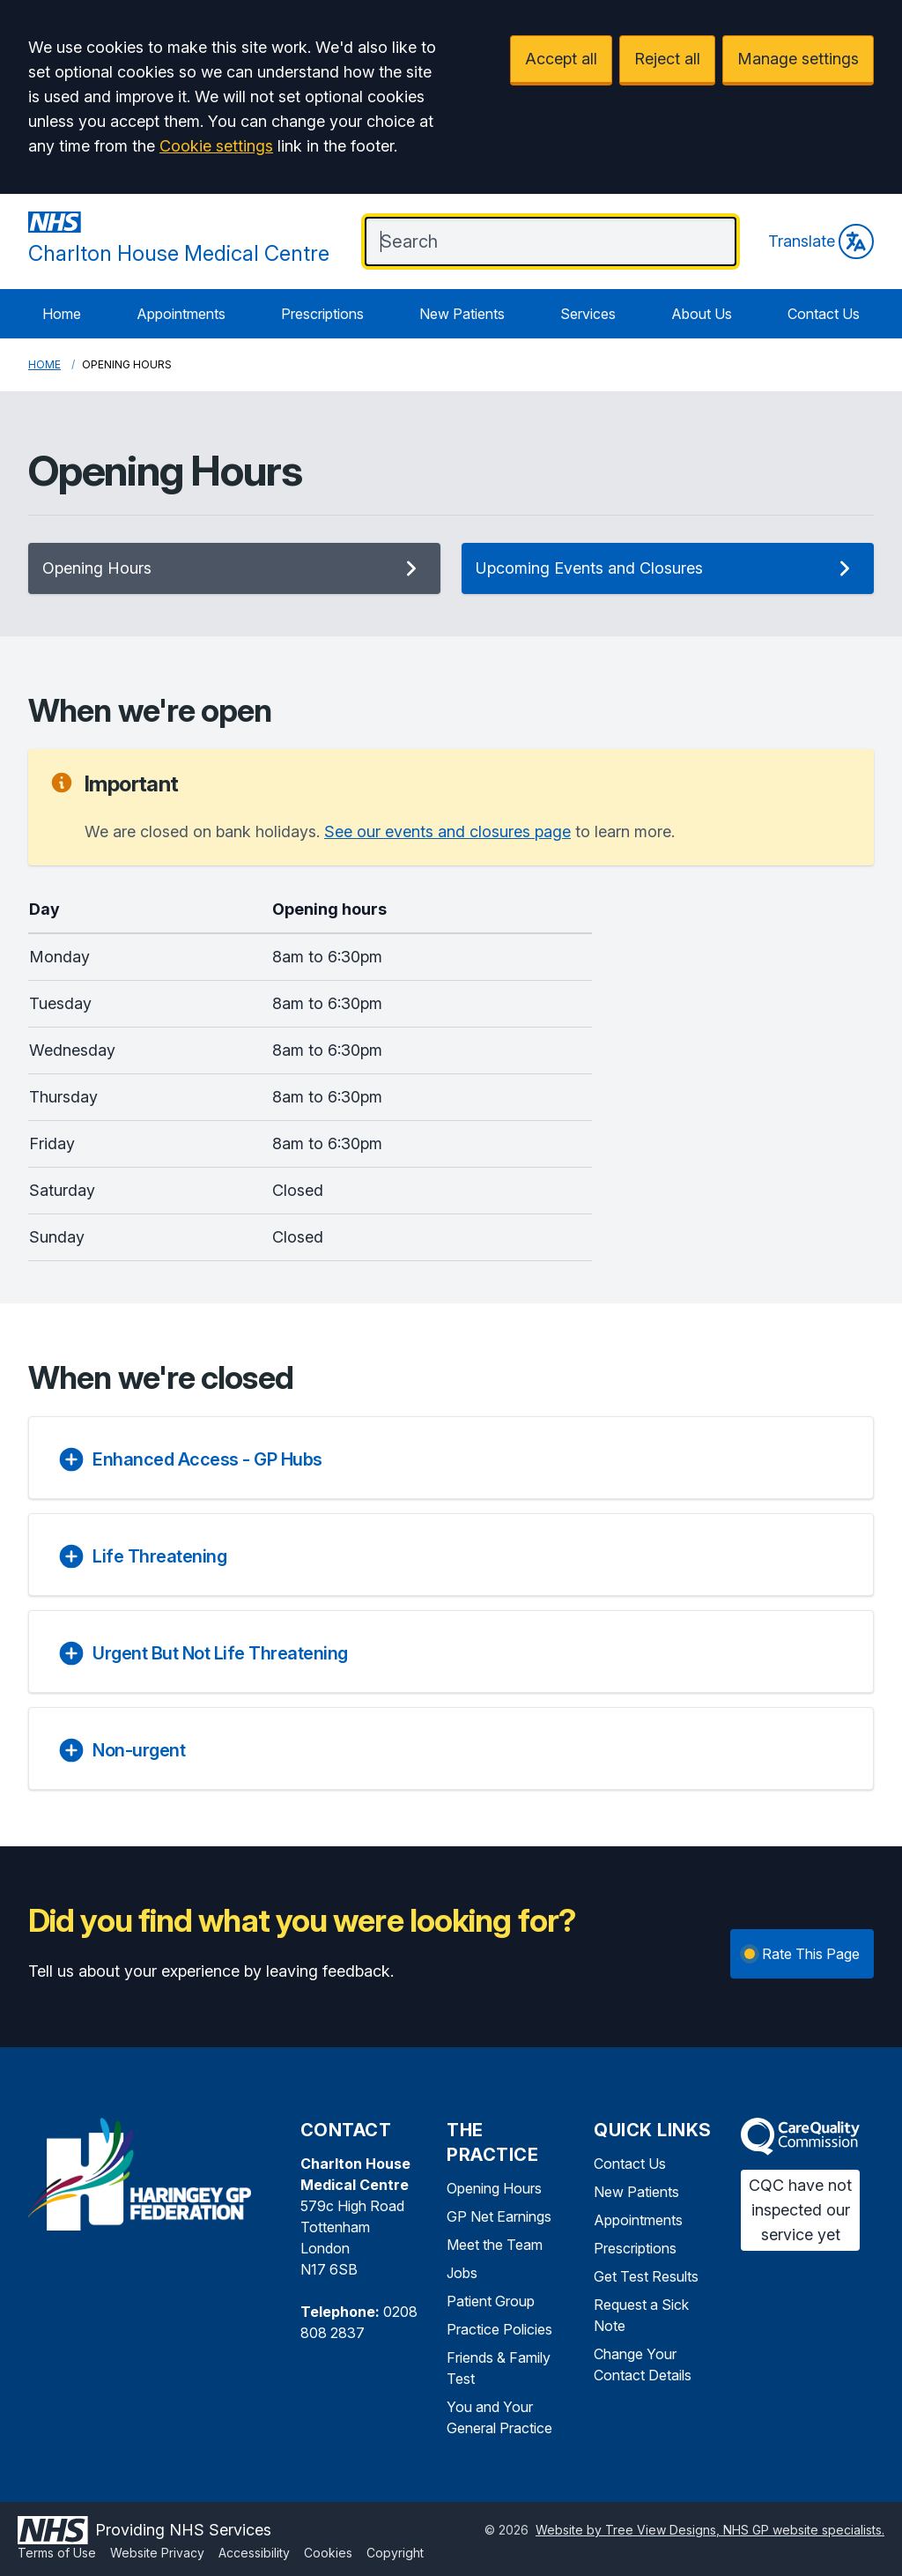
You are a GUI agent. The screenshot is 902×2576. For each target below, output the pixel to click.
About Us (701, 314)
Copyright (395, 2552)
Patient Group (491, 2301)
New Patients (462, 314)
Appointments (181, 314)
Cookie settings (216, 146)
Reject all (667, 58)
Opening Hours (234, 568)
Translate (821, 241)
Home (61, 314)
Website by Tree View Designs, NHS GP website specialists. (710, 2529)
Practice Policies (499, 2329)
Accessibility (254, 2552)
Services (588, 314)
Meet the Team (495, 2244)
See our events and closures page (447, 831)
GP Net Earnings (499, 2216)
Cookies (328, 2552)
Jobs (462, 2273)
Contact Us (823, 314)
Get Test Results (646, 2276)
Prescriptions (322, 314)
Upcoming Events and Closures (668, 568)
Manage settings (798, 58)
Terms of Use (57, 2552)
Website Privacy (157, 2552)
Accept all (561, 58)
